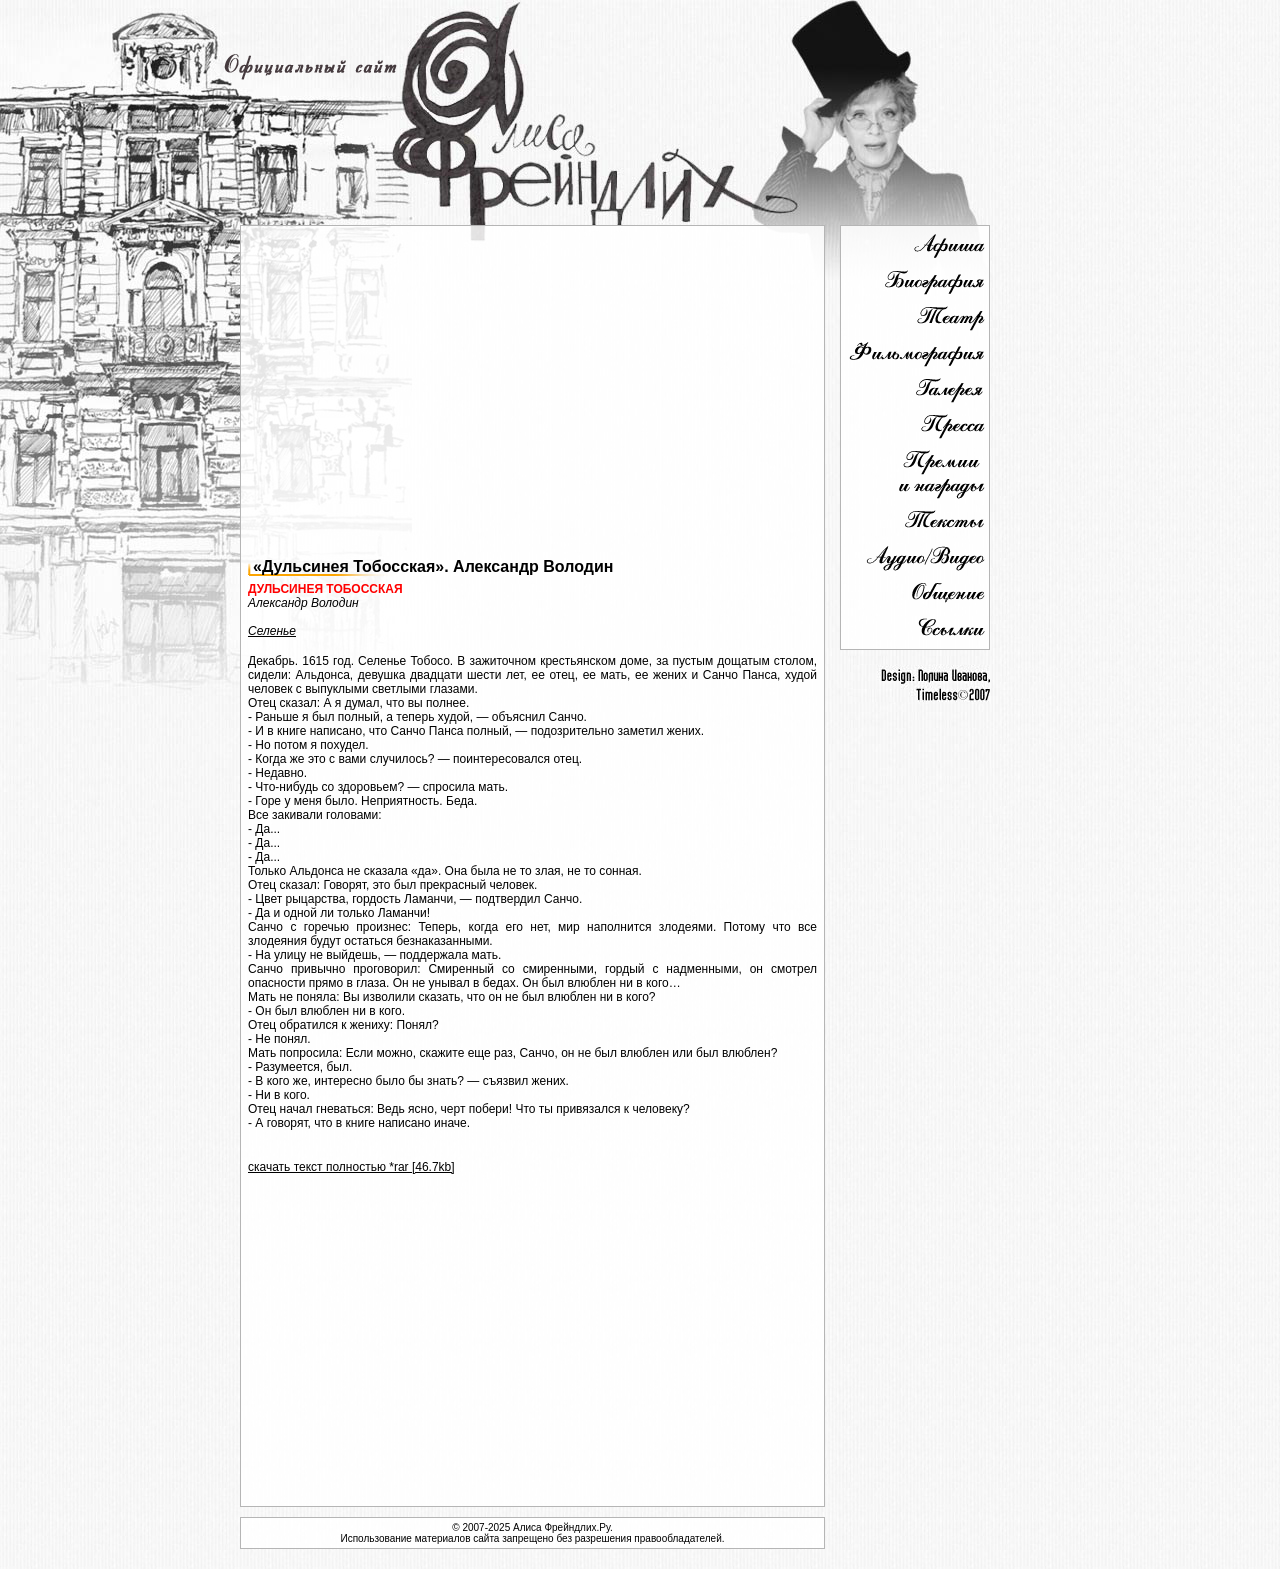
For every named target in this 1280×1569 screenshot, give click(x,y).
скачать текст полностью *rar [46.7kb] (351, 1167)
